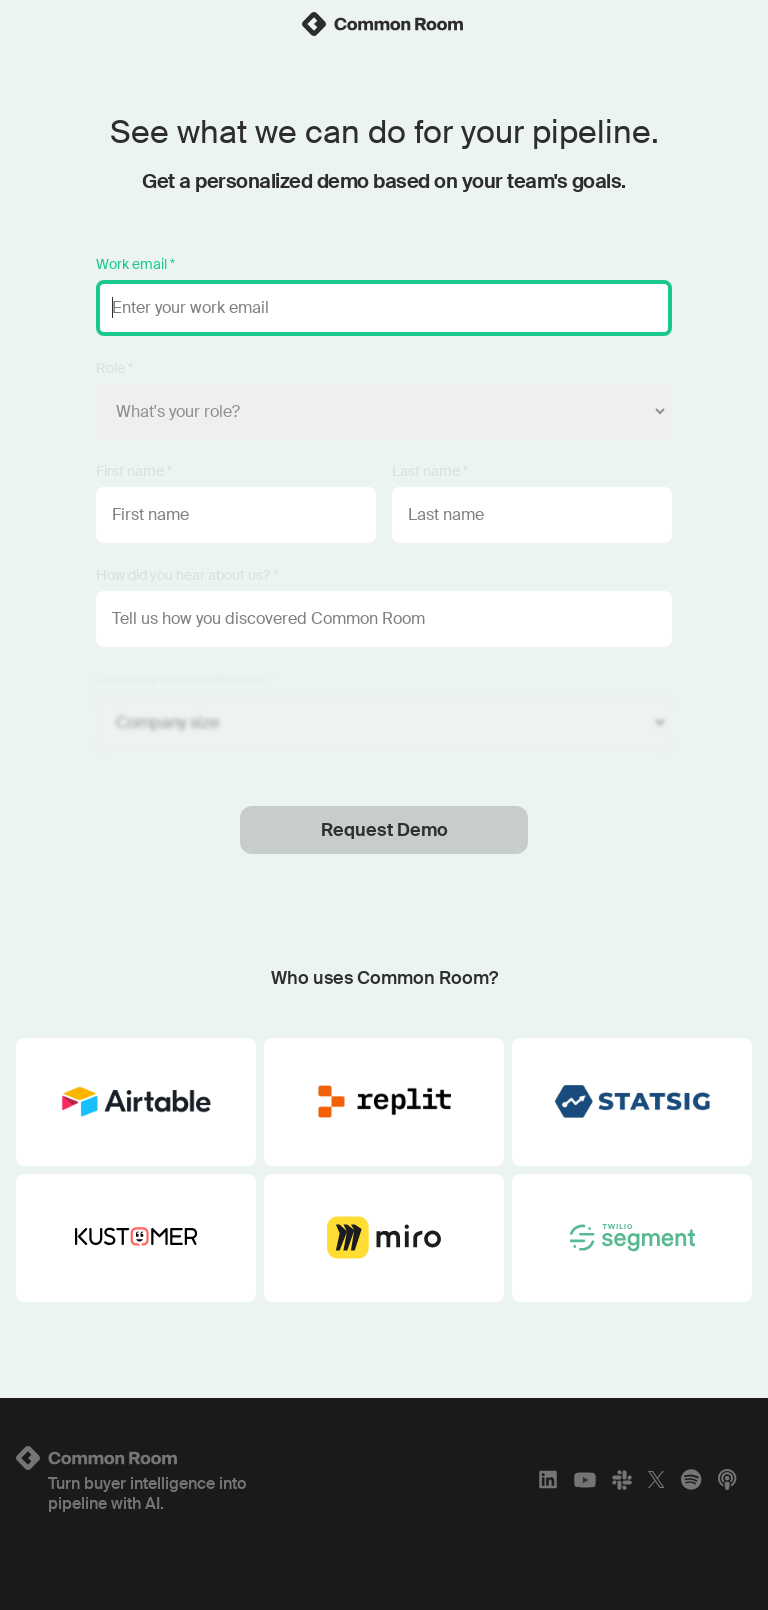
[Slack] (622, 1480)
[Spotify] (691, 1480)
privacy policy (445, 910)
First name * (134, 471)
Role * (114, 368)
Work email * (135, 264)
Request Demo (384, 830)
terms (354, 910)
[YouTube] (585, 1480)
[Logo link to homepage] (137, 1458)
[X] (656, 1480)
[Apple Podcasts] (727, 1480)
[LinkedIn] (548, 1480)
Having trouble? (384, 938)
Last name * (430, 471)
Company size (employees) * (184, 679)
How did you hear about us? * (187, 575)
